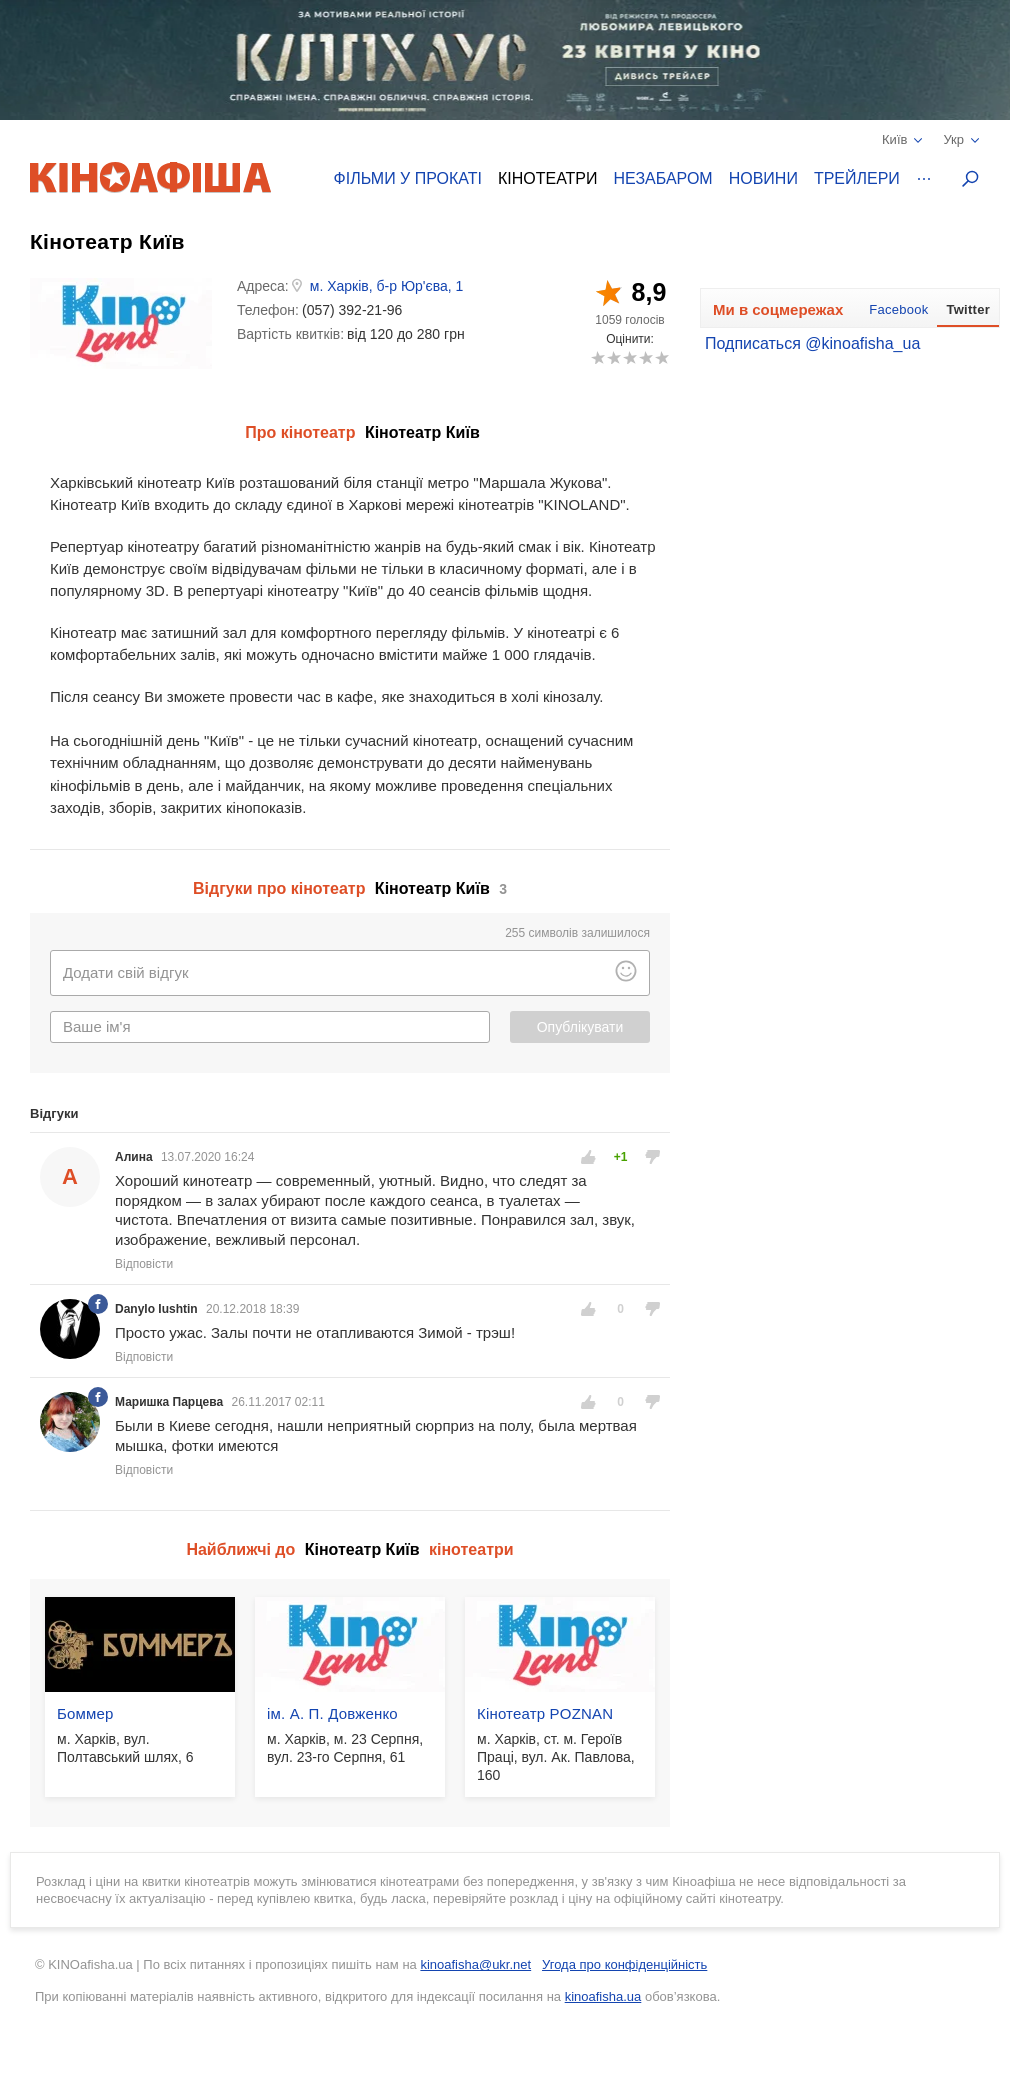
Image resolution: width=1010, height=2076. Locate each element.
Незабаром (663, 178)
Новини (763, 178)
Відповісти (144, 1264)
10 (661, 357)
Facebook (898, 309)
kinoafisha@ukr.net (475, 1964)
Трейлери (857, 178)
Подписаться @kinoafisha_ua (812, 343)
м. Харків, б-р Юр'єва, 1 (387, 286)
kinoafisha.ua (603, 1996)
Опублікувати (580, 1027)
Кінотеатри (548, 178)
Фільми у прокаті (408, 178)
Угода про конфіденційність (624, 1964)
